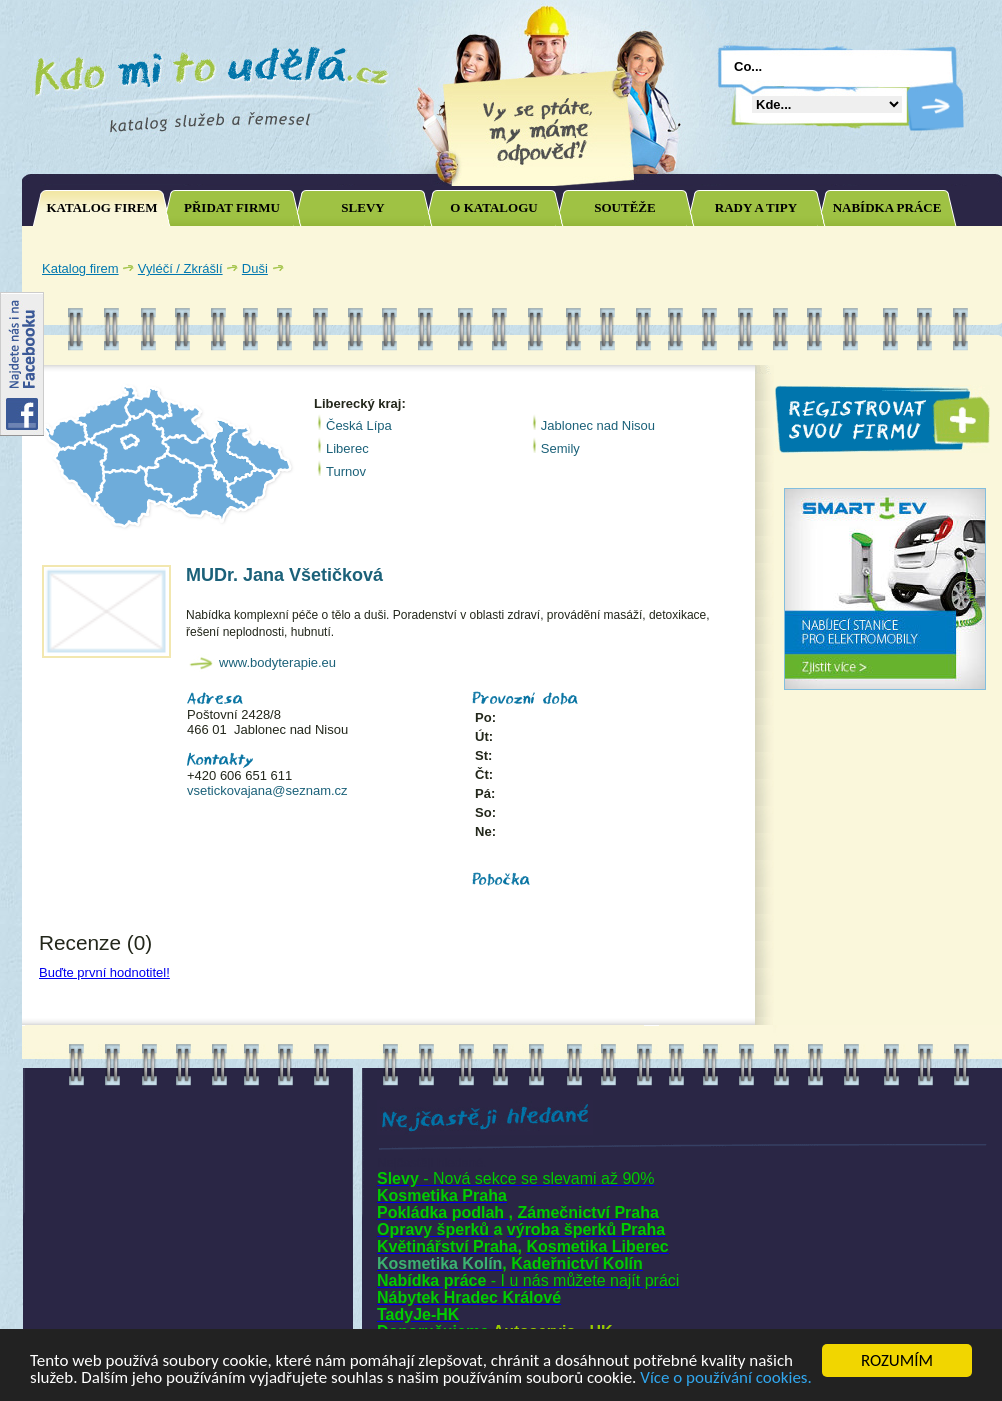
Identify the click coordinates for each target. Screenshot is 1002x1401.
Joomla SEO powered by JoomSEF (92, 1006)
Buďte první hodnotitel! (104, 972)
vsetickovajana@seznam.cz (267, 790)
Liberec (347, 448)
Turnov (346, 471)
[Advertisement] (188, 1220)
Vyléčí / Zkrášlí (180, 268)
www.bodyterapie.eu (277, 662)
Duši (255, 268)
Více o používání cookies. (726, 1378)
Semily (560, 448)
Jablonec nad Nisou (598, 425)
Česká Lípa (359, 425)
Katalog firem (80, 268)
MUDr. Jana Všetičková (284, 575)
